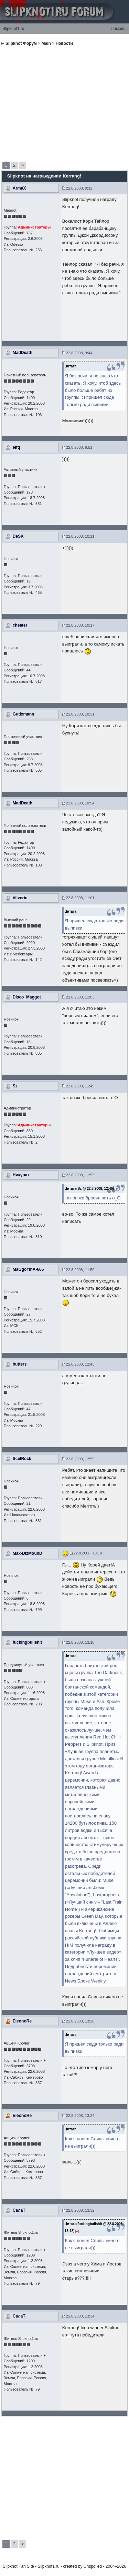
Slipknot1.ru (13, 28)
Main (46, 43)
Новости (64, 43)
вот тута (70, 2334)
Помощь (119, 28)
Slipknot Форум (21, 43)
